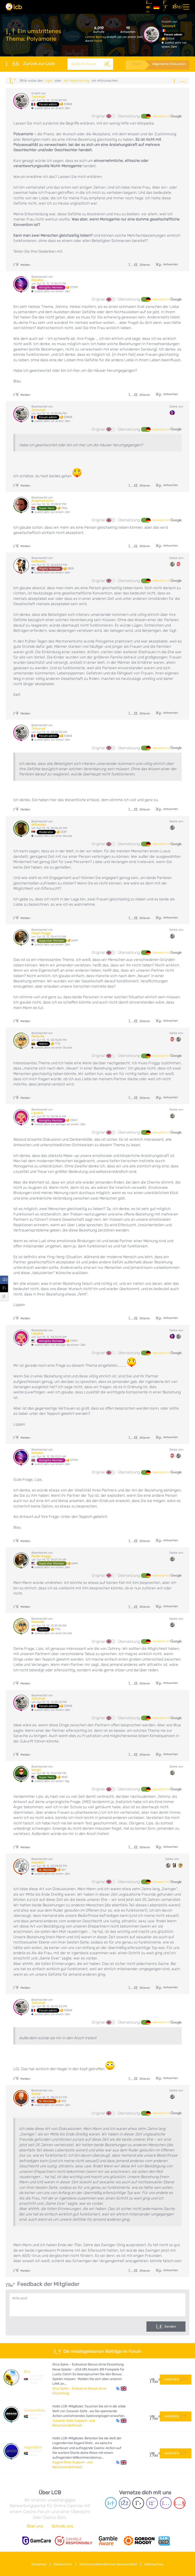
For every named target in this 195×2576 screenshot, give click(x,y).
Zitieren (139, 264)
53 (153, 2453)
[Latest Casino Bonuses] (14, 7)
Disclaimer (36, 2564)
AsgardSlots (33, 2447)
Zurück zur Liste (30, 63)
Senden (170, 2327)
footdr (98, 40)
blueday (37, 280)
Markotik (37, 1036)
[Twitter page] (138, 2503)
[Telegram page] (111, 2503)
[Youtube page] (179, 2503)
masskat (37, 1862)
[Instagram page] (166, 2503)
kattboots (38, 561)
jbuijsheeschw (42, 501)
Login (48, 81)
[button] (121, 2388)
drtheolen (38, 825)
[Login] (175, 7)
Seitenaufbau (156, 2564)
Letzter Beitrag (96, 37)
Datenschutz (62, 2564)
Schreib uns (62, 2526)
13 (153, 2379)
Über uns (35, 2526)
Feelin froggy (41, 933)
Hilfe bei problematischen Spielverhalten (109, 2564)
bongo (36, 1770)
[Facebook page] (124, 2503)
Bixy (27, 2372)
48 (153, 2416)
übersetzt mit (167, 116)
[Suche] (106, 64)
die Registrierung (76, 81)
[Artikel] (148, 7)
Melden (21, 264)
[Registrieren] (166, 7)
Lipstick (37, 1113)
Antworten (170, 264)
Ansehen (176, 2379)
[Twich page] (152, 2503)
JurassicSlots (34, 2410)
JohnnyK (168, 26)
